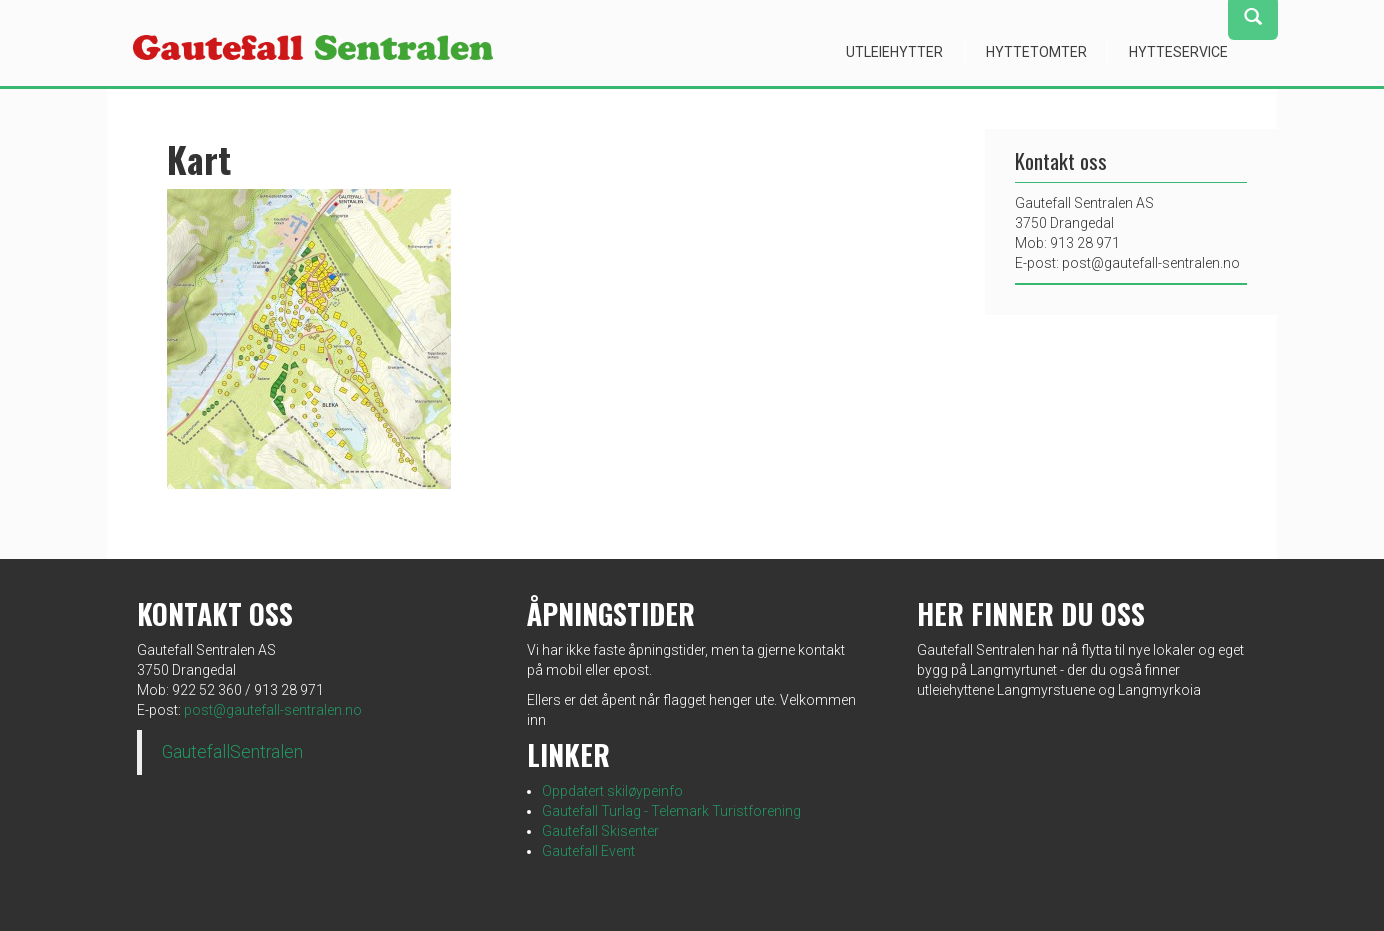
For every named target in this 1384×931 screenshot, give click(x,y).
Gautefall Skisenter (600, 831)
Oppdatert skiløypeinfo (612, 791)
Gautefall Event (588, 851)
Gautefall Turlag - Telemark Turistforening (671, 811)
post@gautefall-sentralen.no (273, 710)
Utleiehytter (894, 52)
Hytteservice (1178, 52)
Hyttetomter (1036, 52)
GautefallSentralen (232, 752)
